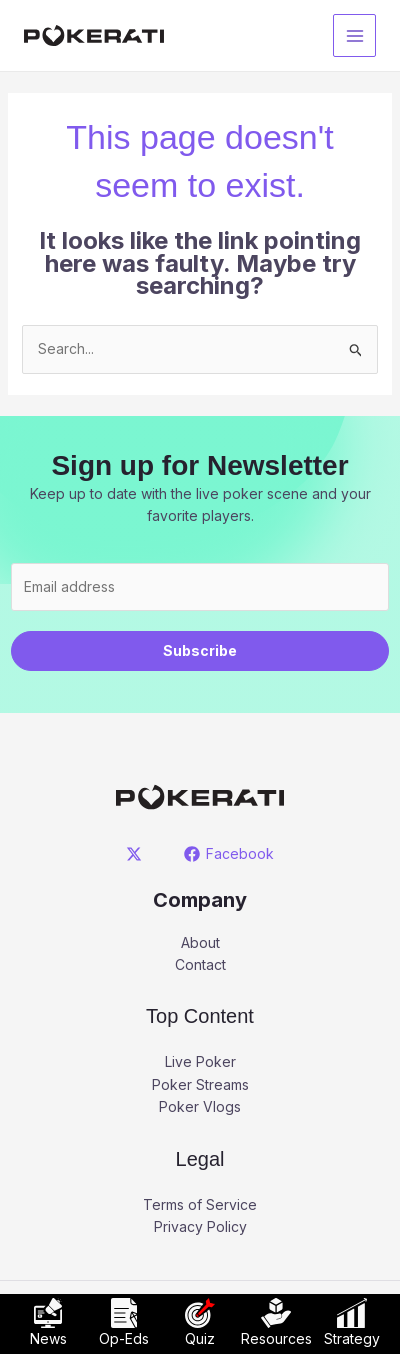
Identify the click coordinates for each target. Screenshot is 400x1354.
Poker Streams (200, 1084)
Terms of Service (200, 1204)
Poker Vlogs (200, 1106)
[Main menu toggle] (354, 35)
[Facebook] (228, 854)
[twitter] (137, 854)
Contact (200, 964)
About (200, 942)
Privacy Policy (200, 1226)
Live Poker (200, 1061)
